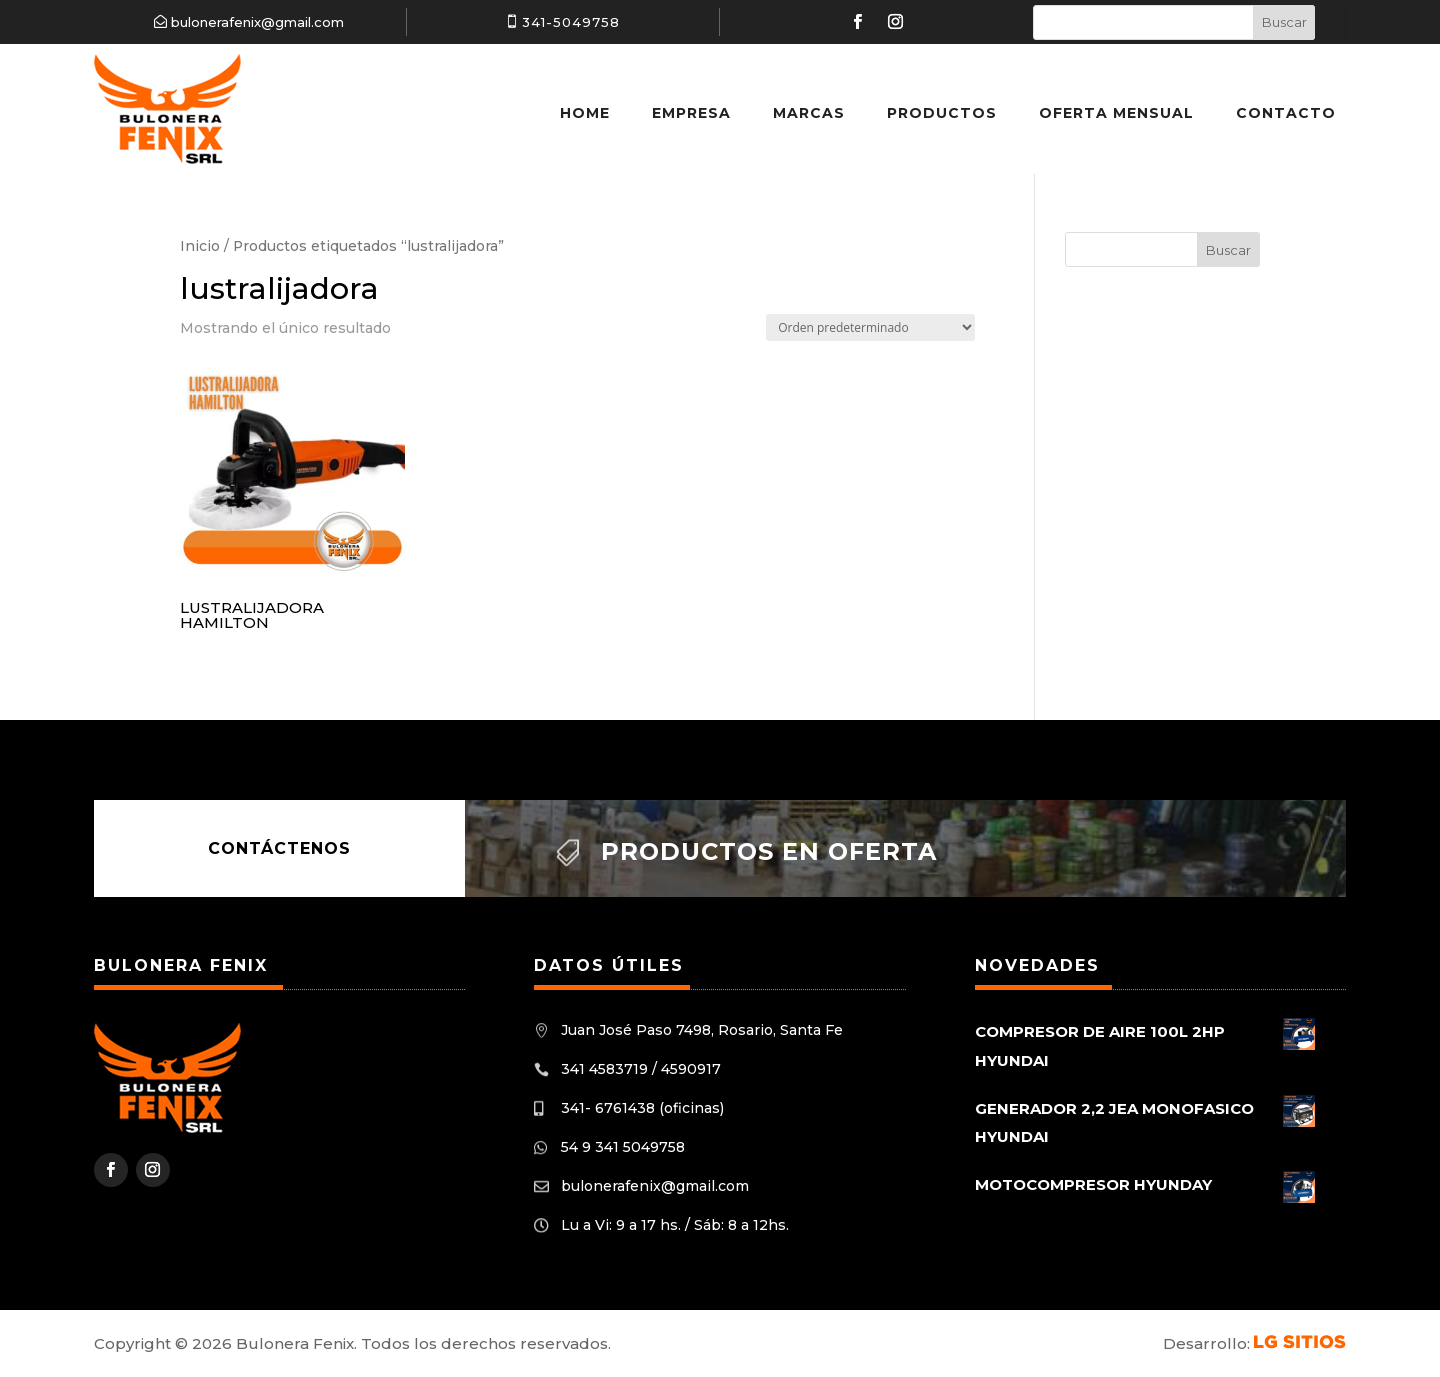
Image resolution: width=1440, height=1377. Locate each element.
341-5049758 (571, 22)
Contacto (1286, 113)
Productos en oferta (769, 851)
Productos (942, 113)
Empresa (691, 113)
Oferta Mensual (1116, 113)
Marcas (809, 113)
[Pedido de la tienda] (870, 327)
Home (585, 113)
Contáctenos (279, 848)
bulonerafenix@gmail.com (257, 22)
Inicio (200, 246)
